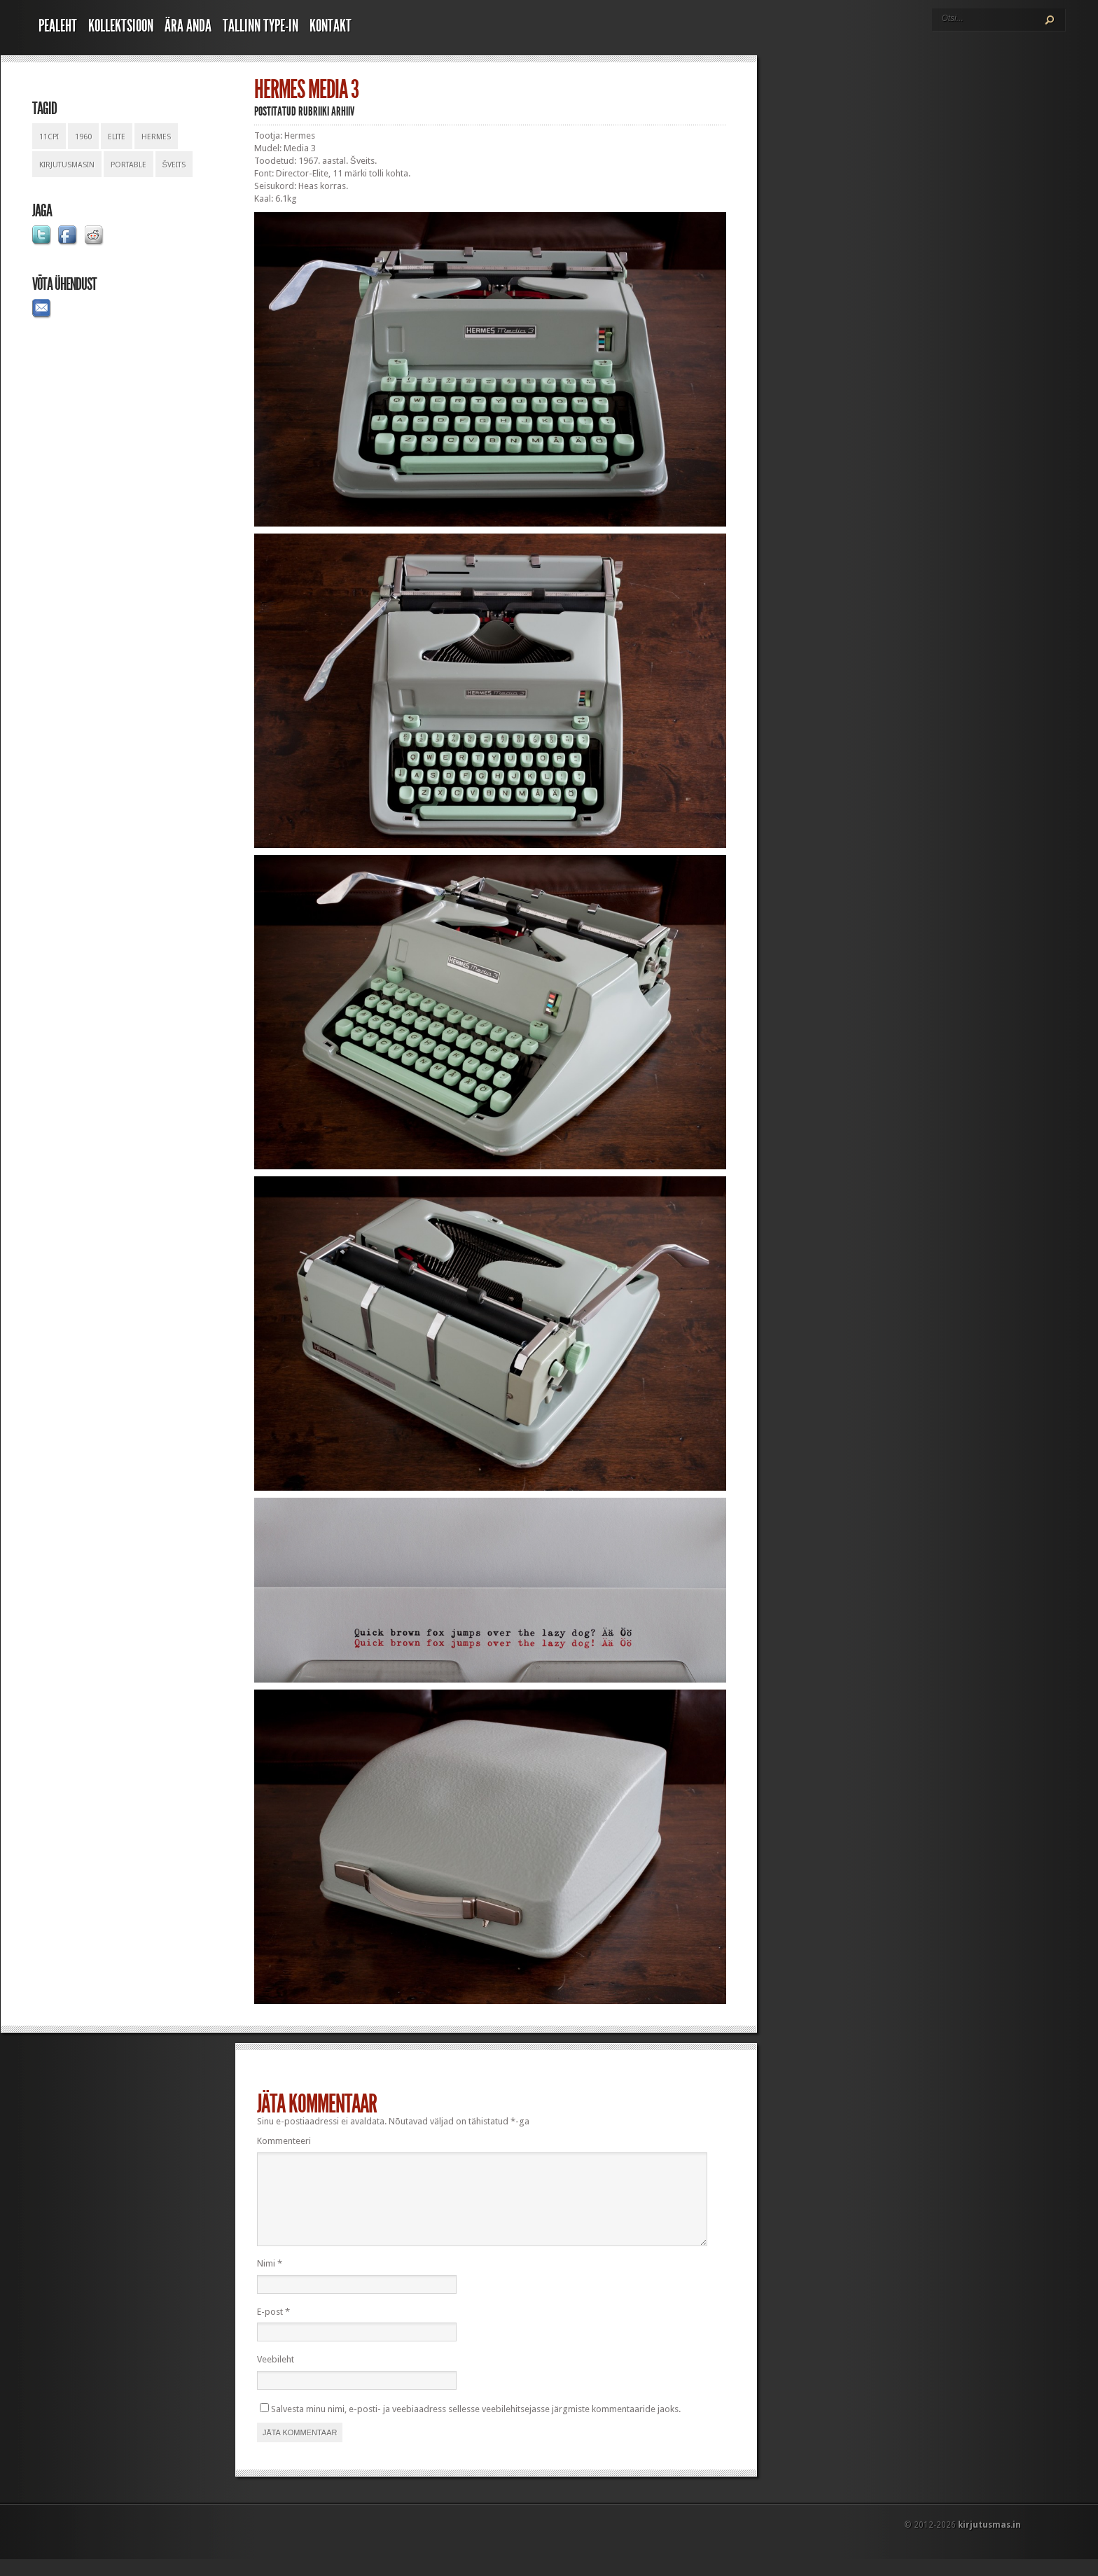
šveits (174, 164)
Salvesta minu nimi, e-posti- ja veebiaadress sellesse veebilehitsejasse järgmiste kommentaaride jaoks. (476, 2426)
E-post (273, 2328)
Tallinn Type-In (260, 26)
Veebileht (275, 2376)
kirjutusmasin (67, 164)
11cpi (49, 136)
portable (128, 164)
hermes (156, 136)
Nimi (269, 2280)
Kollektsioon (120, 26)
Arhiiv (342, 111)
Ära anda (188, 26)
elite (116, 136)
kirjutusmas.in (989, 2542)
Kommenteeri (284, 2141)
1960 (83, 136)
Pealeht (58, 26)
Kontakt (331, 26)
